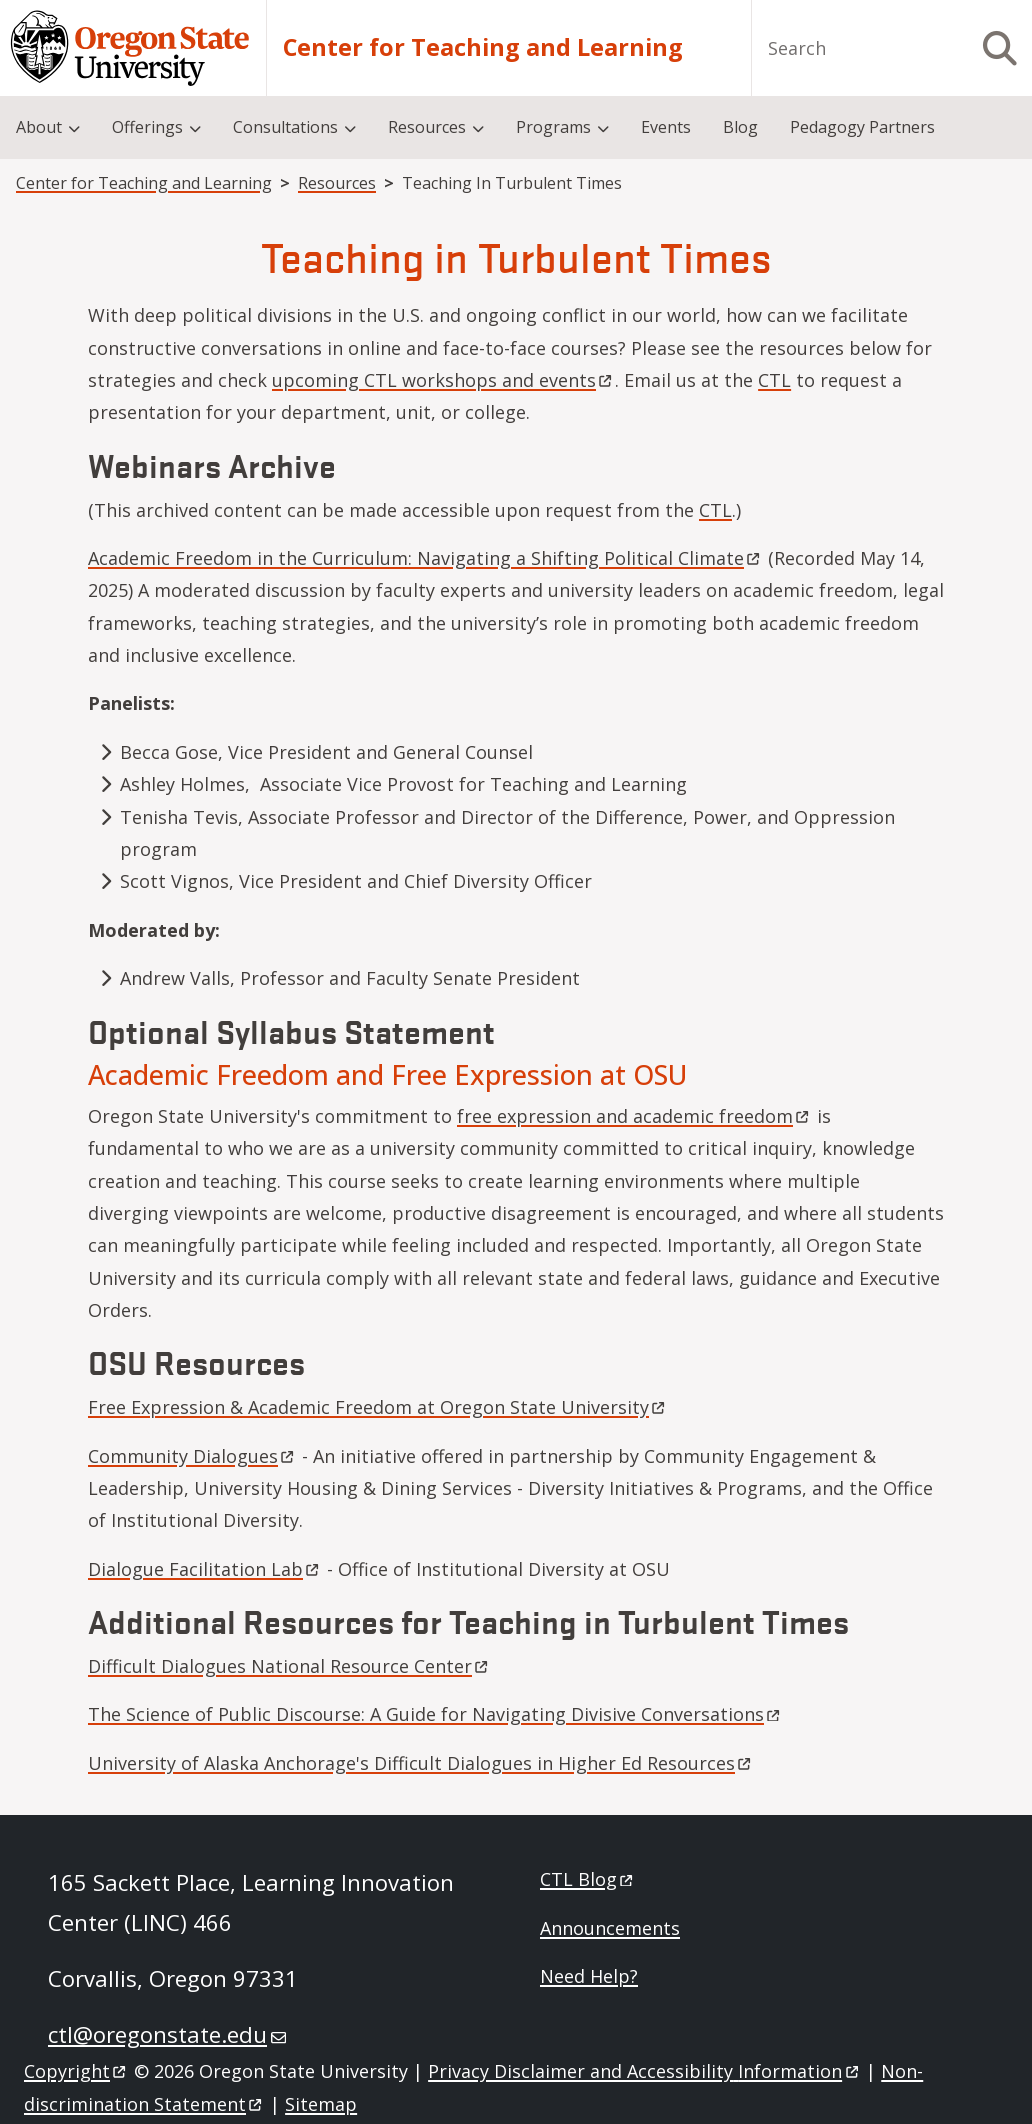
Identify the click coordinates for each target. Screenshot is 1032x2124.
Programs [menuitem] (553, 127)
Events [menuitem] (666, 127)
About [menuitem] (39, 127)
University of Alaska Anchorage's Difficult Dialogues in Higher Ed (421, 1763)
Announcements (610, 1928)
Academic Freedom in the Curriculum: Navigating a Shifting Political (425, 558)
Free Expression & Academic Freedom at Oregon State (378, 1407)
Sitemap (321, 2104)
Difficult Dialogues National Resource (289, 1666)
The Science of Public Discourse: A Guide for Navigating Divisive (435, 1714)
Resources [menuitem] (427, 127)
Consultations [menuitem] (285, 127)
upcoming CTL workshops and (443, 380)
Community (192, 1456)
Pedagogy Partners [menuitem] (862, 127)
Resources (337, 183)
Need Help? (589, 1976)
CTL (774, 380)
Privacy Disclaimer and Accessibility (644, 2071)
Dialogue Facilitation (205, 1569)
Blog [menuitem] (740, 127)
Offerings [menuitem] (147, 127)
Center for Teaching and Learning (483, 47)
